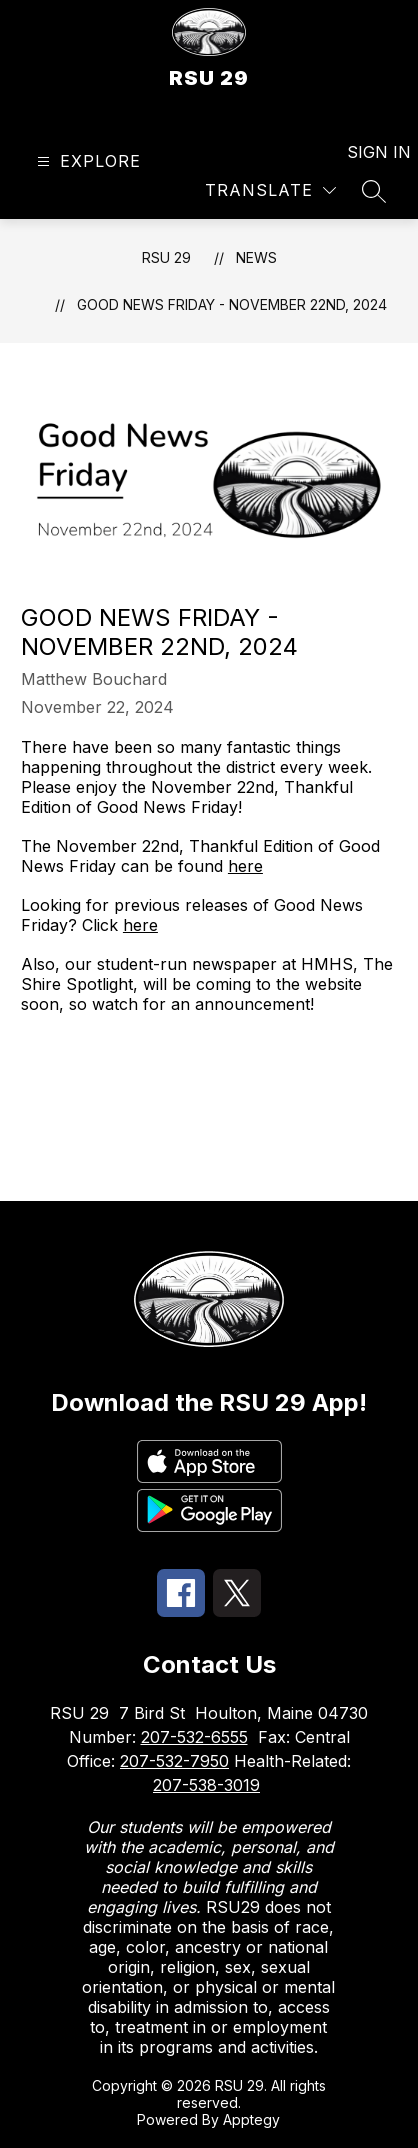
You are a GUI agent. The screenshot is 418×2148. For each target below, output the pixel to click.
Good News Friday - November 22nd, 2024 (232, 304)
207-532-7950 (174, 1761)
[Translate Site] (270, 190)
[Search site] (374, 191)
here (245, 866)
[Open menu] (86, 161)
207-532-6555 (194, 1737)
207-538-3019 (206, 1785)
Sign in (366, 152)
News (256, 257)
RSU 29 (166, 257)
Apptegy (251, 2119)
